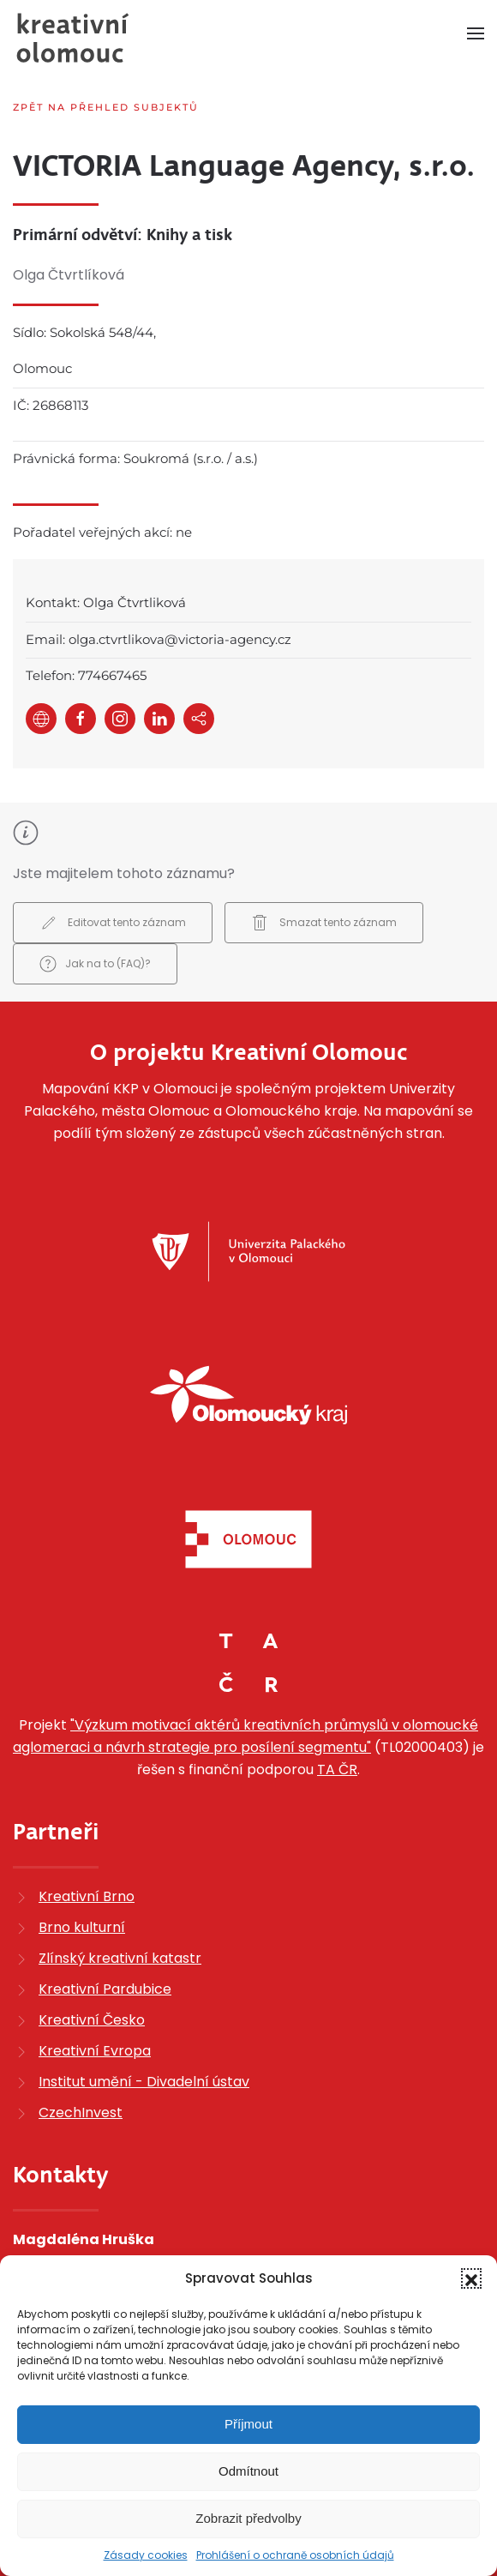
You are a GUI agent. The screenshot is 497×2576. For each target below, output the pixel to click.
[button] (471, 2278)
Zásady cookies (146, 2555)
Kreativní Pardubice (105, 1989)
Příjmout (248, 2424)
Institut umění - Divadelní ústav (144, 2081)
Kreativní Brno (87, 1896)
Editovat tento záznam (112, 922)
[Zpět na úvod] (72, 38)
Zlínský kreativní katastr (120, 1958)
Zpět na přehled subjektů (106, 107)
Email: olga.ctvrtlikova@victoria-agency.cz (158, 639)
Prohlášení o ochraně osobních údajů (295, 2555)
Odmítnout (248, 2471)
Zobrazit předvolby (248, 2518)
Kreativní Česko (92, 2020)
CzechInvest (81, 2112)
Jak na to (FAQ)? (95, 963)
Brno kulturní (82, 1927)
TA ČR (337, 1769)
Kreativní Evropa (95, 2051)
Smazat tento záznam (324, 922)
